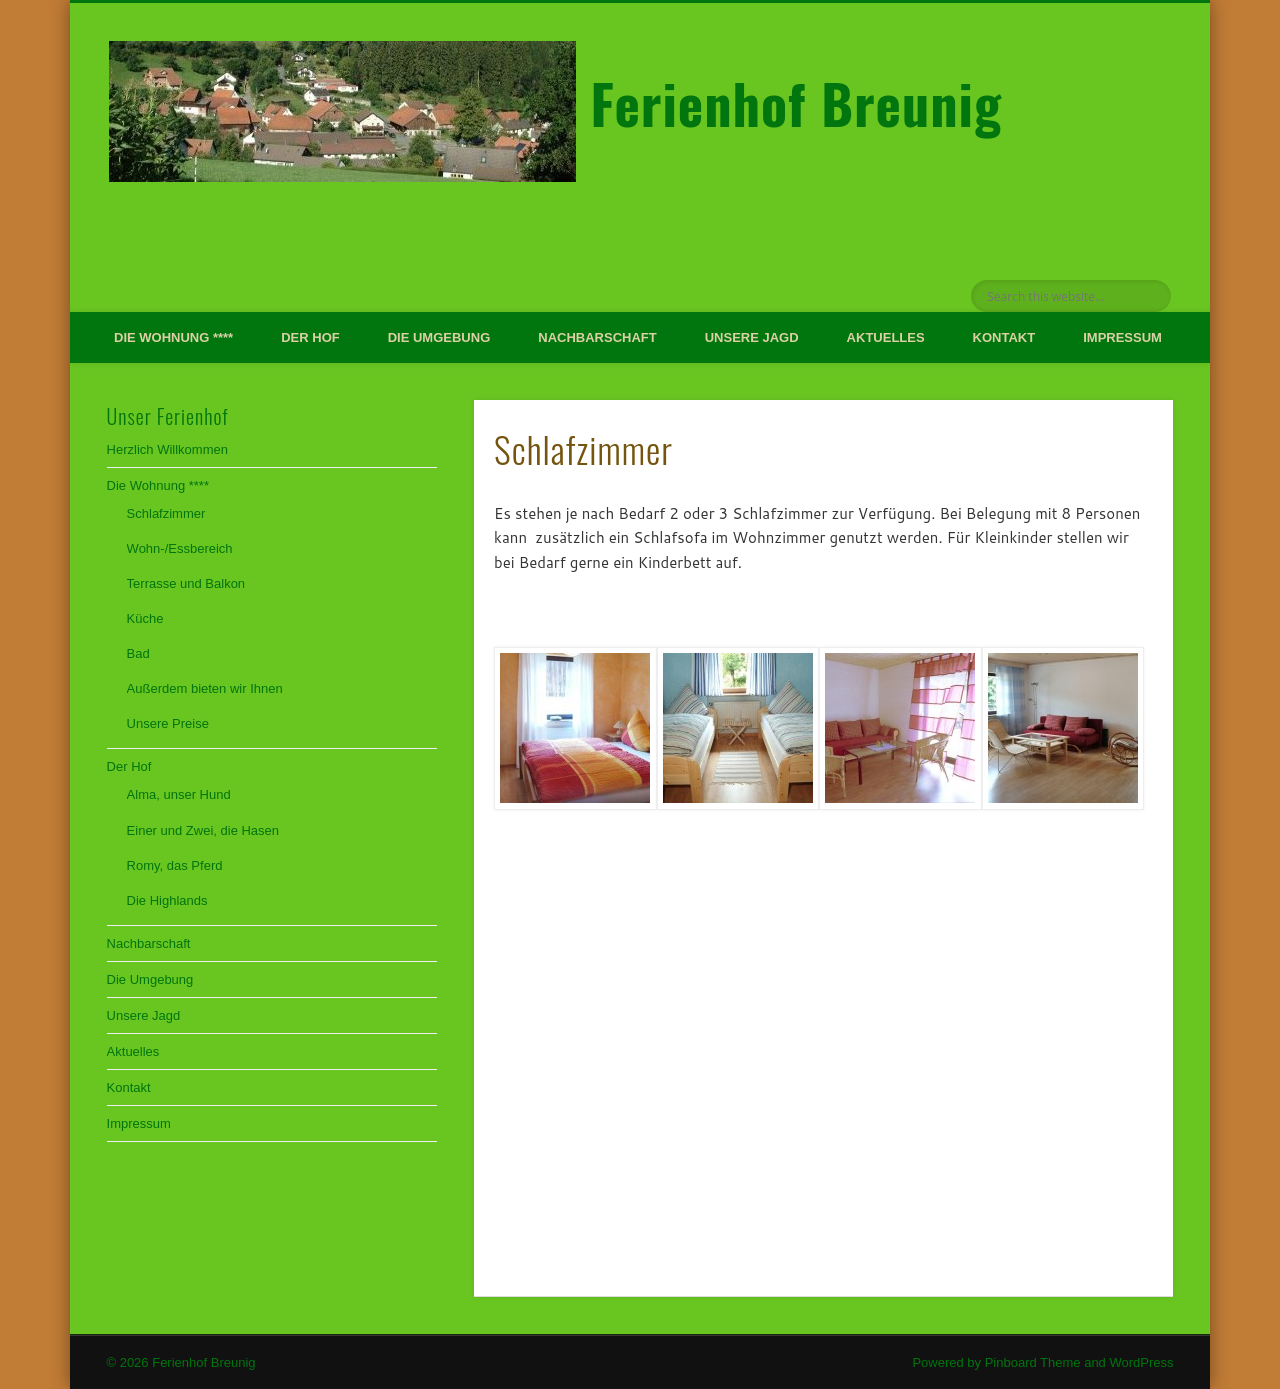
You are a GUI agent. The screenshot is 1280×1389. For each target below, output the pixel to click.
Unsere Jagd (752, 337)
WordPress (1141, 1362)
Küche (145, 618)
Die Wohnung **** (173, 337)
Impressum (1122, 337)
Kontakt (1004, 337)
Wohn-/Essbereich (180, 548)
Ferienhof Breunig (796, 103)
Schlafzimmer (166, 513)
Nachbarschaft (597, 337)
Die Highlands (167, 900)
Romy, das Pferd (175, 865)
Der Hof (310, 337)
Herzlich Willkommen (167, 449)
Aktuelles (886, 337)
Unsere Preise (168, 723)
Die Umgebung (439, 337)
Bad (138, 653)
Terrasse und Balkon (186, 583)
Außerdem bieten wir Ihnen (205, 688)
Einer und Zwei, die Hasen (203, 830)
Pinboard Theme (1033, 1362)
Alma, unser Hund (179, 794)
